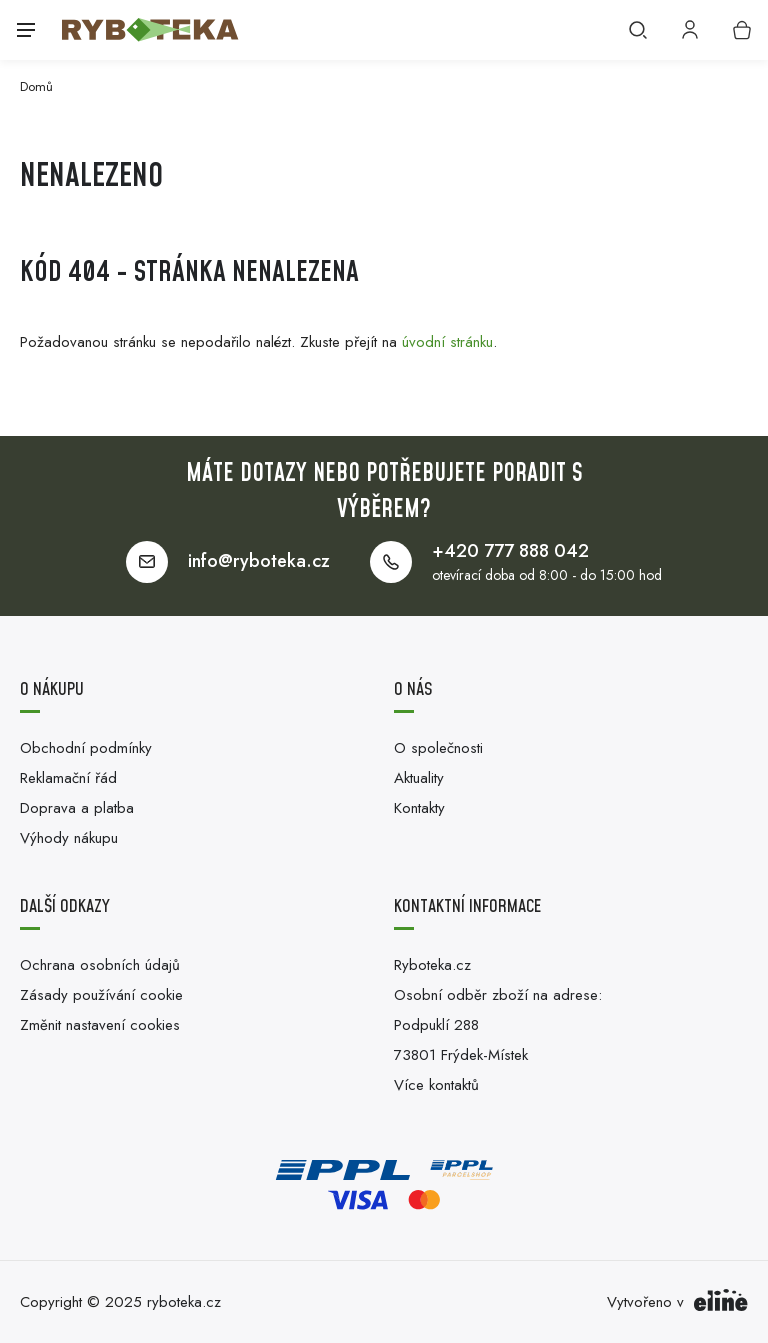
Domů (36, 86)
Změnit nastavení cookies (100, 1025)
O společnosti (438, 748)
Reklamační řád (68, 778)
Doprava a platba (77, 808)
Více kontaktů (436, 1085)
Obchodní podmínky (86, 748)
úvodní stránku (447, 342)
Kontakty (419, 808)
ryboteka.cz (184, 1302)
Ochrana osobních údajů (100, 965)
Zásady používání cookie (101, 995)
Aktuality (419, 778)
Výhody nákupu (69, 838)
